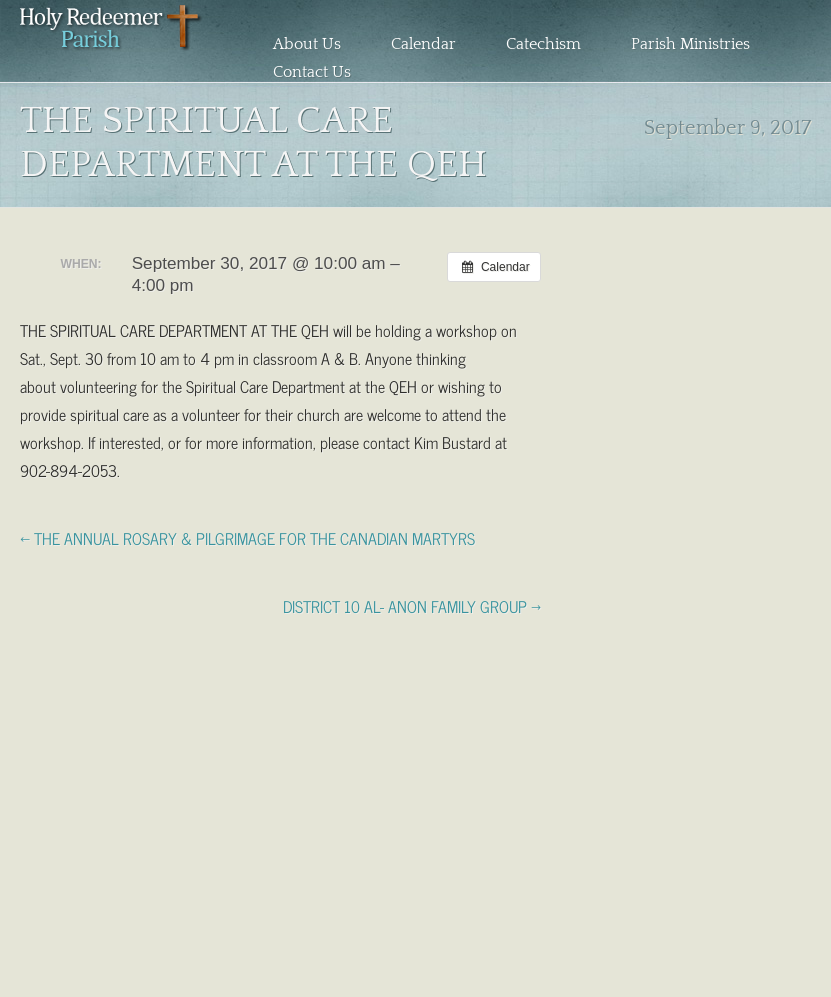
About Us (307, 44)
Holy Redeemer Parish (111, 46)
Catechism (543, 44)
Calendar (423, 44)
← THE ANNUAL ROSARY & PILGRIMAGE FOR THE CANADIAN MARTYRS (247, 537)
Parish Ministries (690, 44)
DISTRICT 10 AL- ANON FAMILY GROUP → (412, 605)
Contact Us (312, 72)
